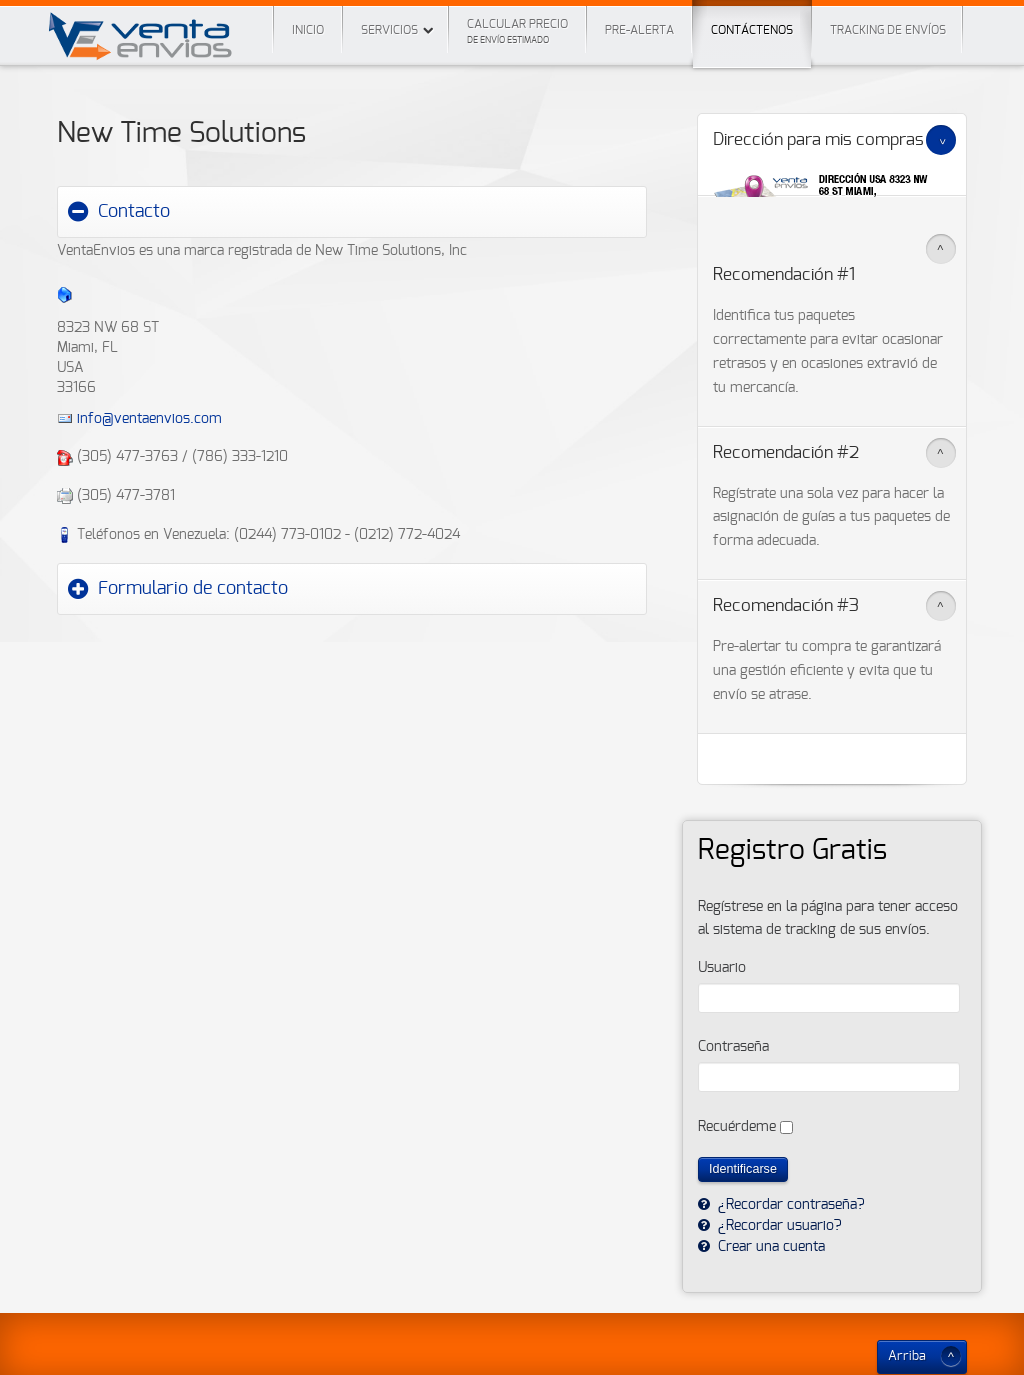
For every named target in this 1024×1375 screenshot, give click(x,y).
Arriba (907, 1356)
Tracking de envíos (888, 30)
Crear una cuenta (769, 1247)
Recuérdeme (737, 1127)
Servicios (389, 30)
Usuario (722, 968)
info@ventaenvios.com (149, 419)
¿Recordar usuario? (778, 1226)
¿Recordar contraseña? (789, 1205)
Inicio (308, 30)
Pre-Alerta (639, 30)
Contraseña (733, 1047)
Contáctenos (752, 18)
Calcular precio (517, 31)
